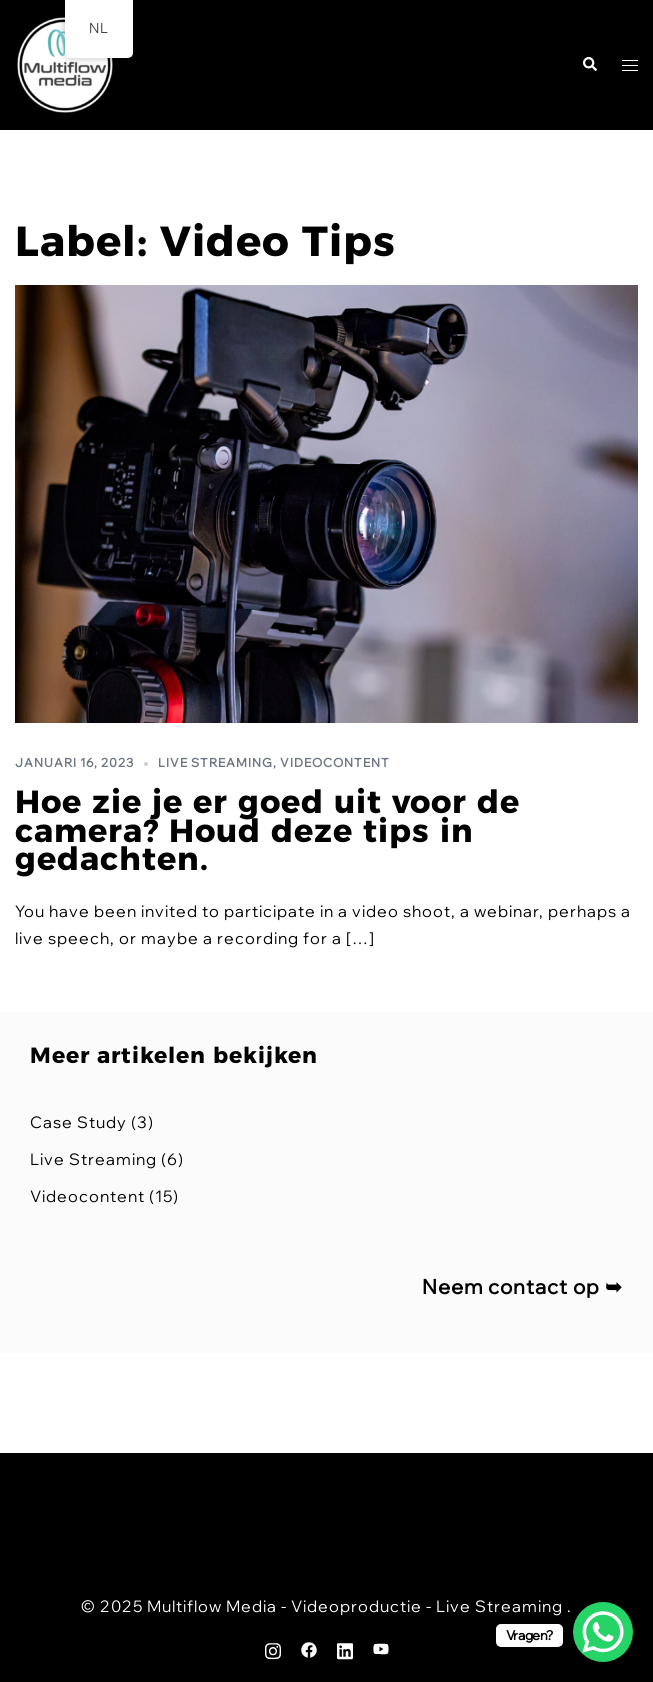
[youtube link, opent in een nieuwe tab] (381, 1648)
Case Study (78, 1122)
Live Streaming (215, 762)
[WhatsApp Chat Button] (603, 1632)
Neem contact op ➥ (522, 1286)
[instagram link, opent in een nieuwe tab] (273, 1648)
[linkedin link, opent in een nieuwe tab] (345, 1648)
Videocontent (335, 762)
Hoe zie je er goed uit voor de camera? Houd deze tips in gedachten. (267, 830)
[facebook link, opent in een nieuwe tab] (309, 1648)
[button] (589, 65)
